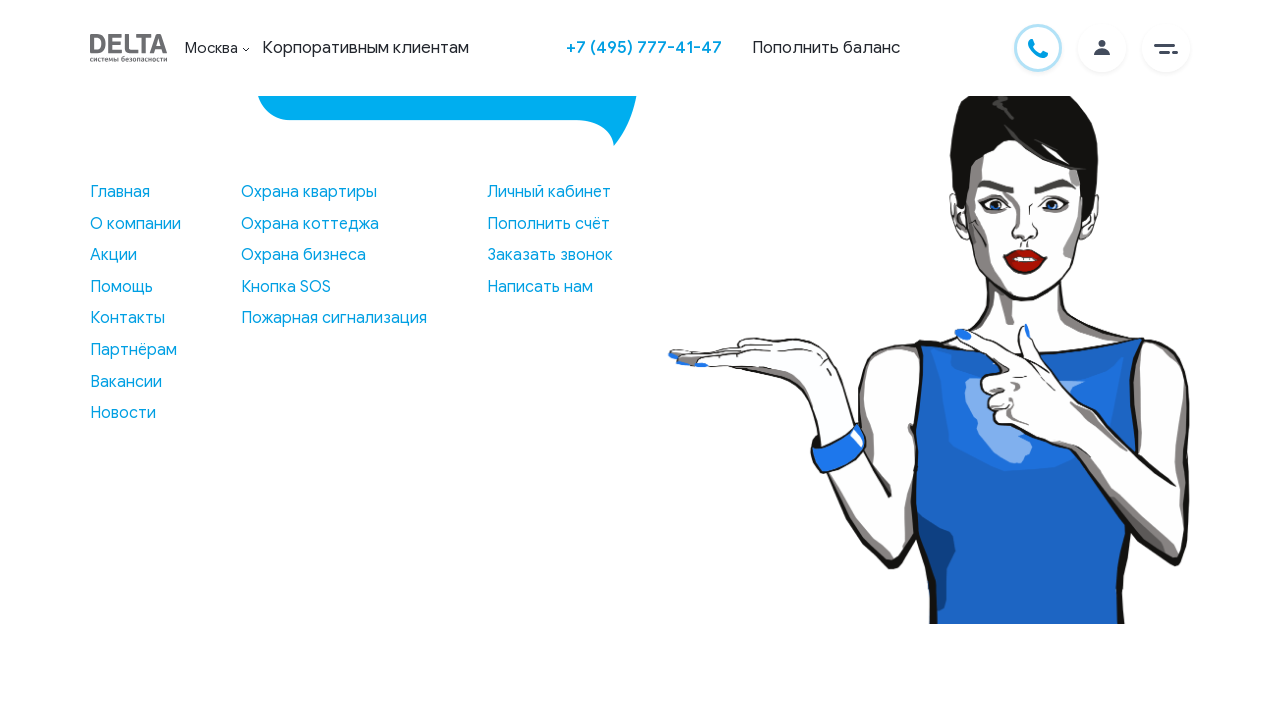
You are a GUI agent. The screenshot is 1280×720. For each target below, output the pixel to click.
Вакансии (126, 382)
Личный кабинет (549, 192)
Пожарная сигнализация (334, 318)
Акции (113, 255)
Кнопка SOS (286, 287)
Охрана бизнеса (303, 255)
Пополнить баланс (826, 47)
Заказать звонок (550, 255)
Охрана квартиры (309, 192)
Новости (123, 413)
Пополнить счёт (548, 224)
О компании (135, 224)
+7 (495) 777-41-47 (644, 47)
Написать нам (540, 287)
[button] (1166, 48)
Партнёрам (133, 350)
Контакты (127, 318)
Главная (120, 192)
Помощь (121, 287)
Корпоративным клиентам (365, 47)
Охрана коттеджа (310, 224)
